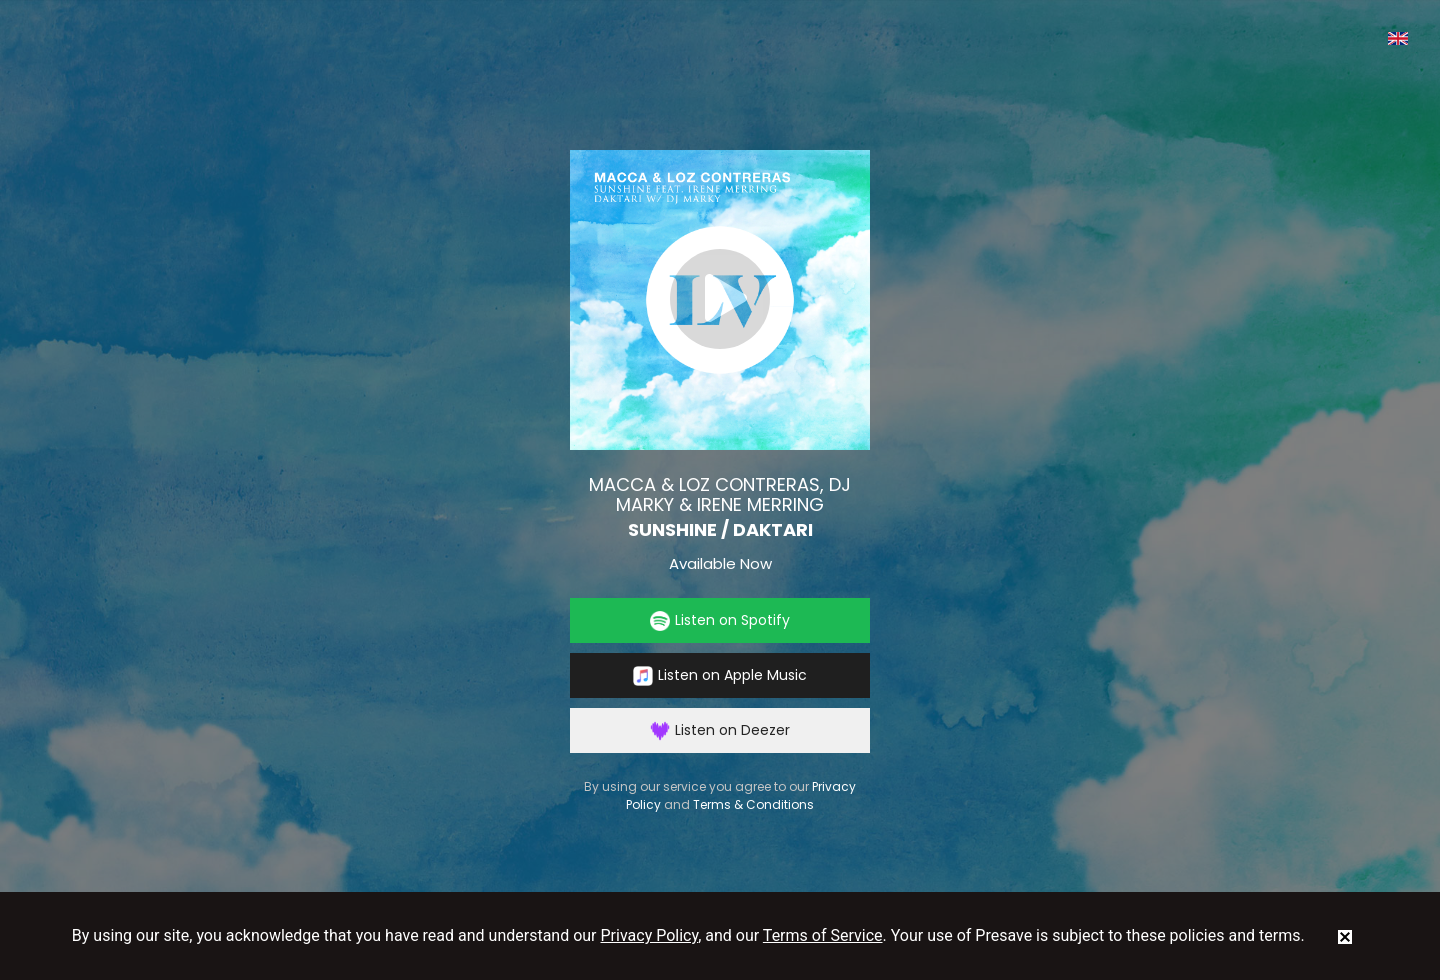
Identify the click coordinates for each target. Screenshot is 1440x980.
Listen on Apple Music (720, 675)
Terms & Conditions (753, 804)
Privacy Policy (650, 935)
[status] (1345, 936)
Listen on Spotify (720, 620)
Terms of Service (823, 935)
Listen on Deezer (720, 730)
